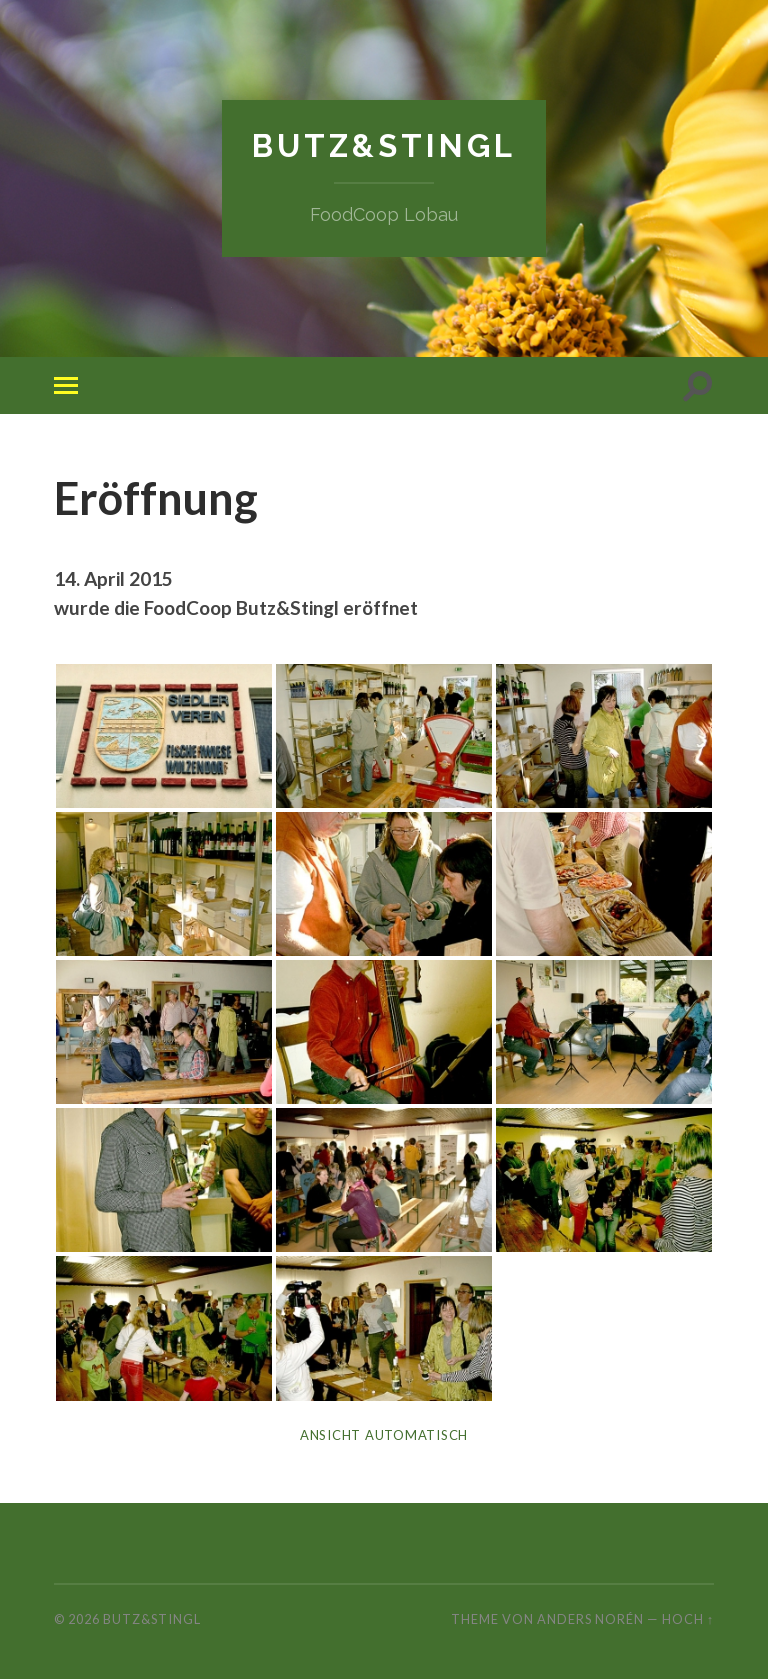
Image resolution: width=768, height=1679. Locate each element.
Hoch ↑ (688, 1618)
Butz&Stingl (384, 145)
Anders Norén (590, 1618)
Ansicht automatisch (384, 1434)
